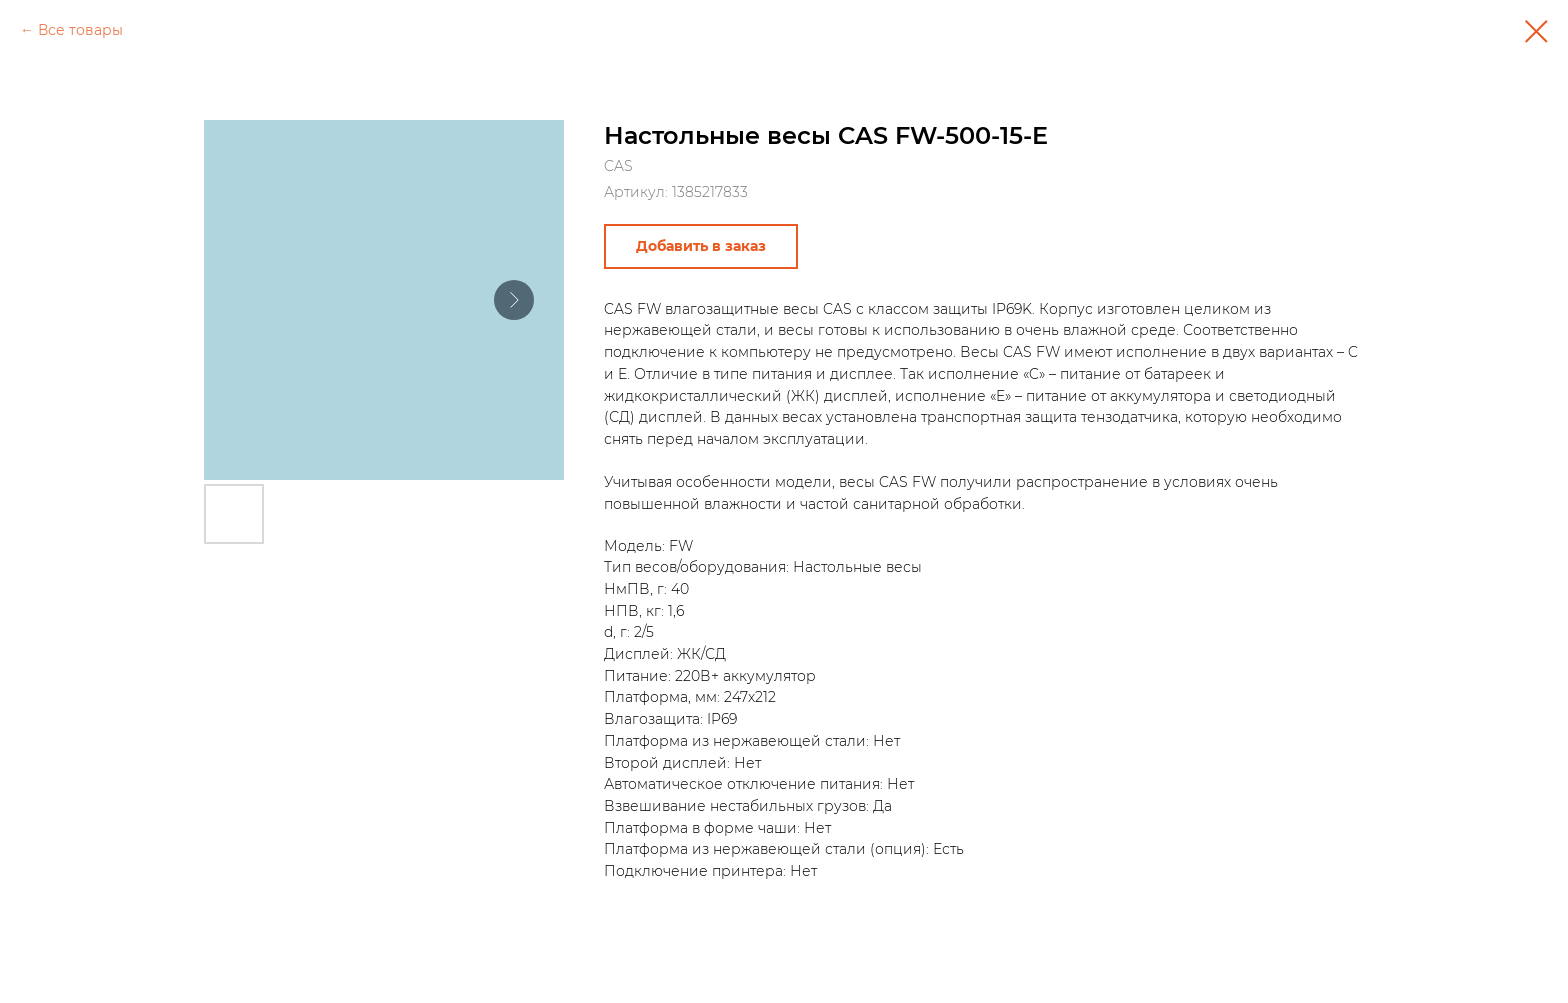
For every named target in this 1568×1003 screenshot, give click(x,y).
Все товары (80, 30)
